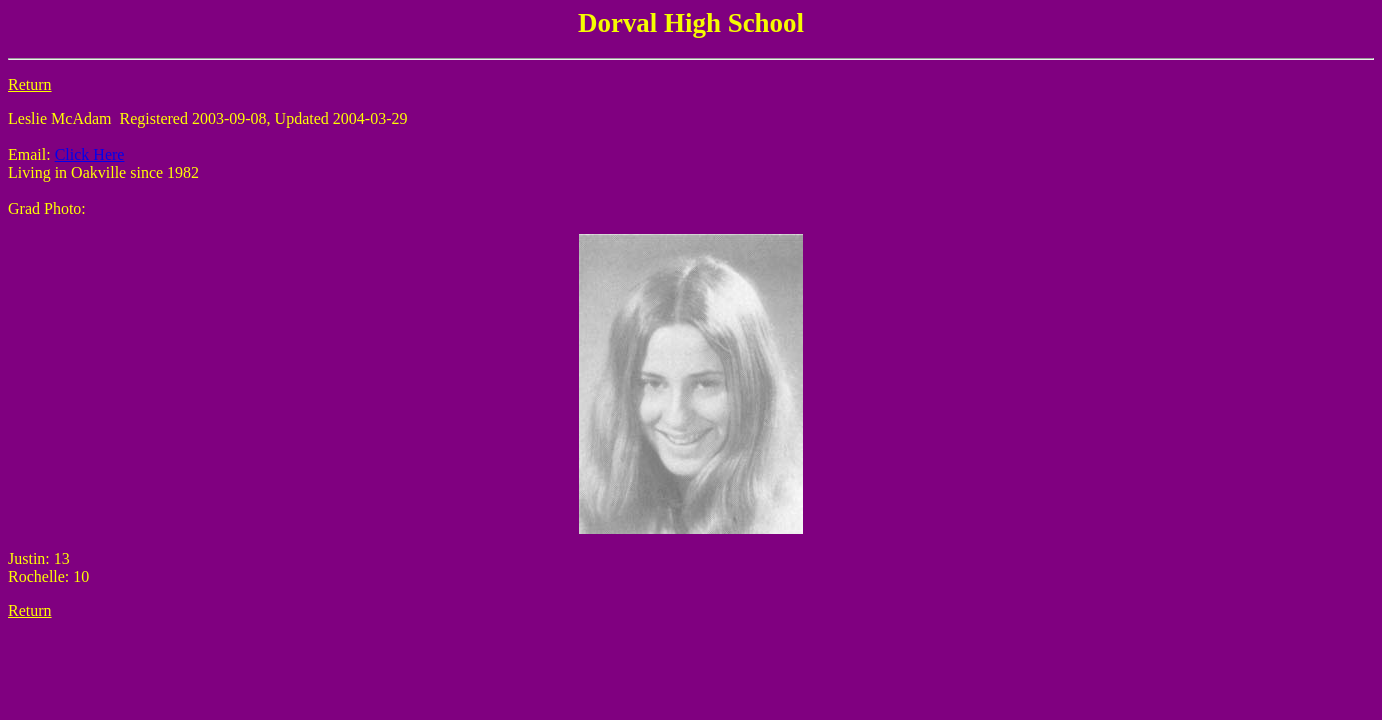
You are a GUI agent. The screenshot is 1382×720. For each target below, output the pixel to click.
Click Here (90, 154)
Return (30, 84)
